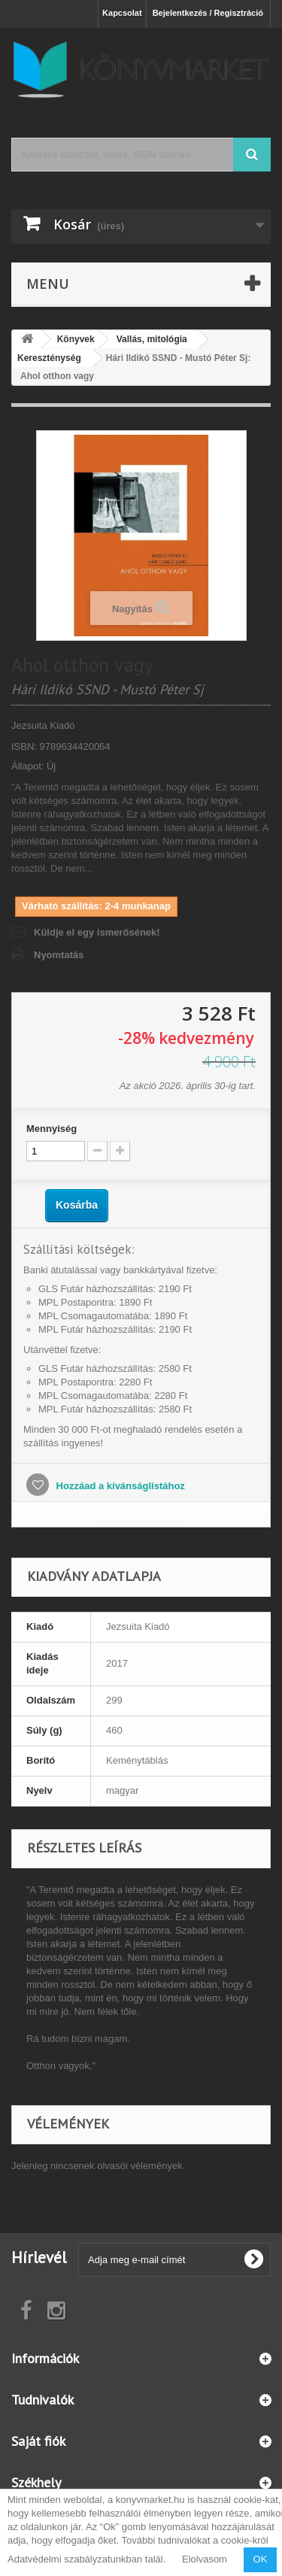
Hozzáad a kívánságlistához (119, 1485)
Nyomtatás (58, 954)
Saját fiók (38, 2441)
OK (260, 2559)
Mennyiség (51, 1128)
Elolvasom (204, 2559)
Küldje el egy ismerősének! (97, 932)
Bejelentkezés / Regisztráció (208, 12)
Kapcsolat (122, 12)
